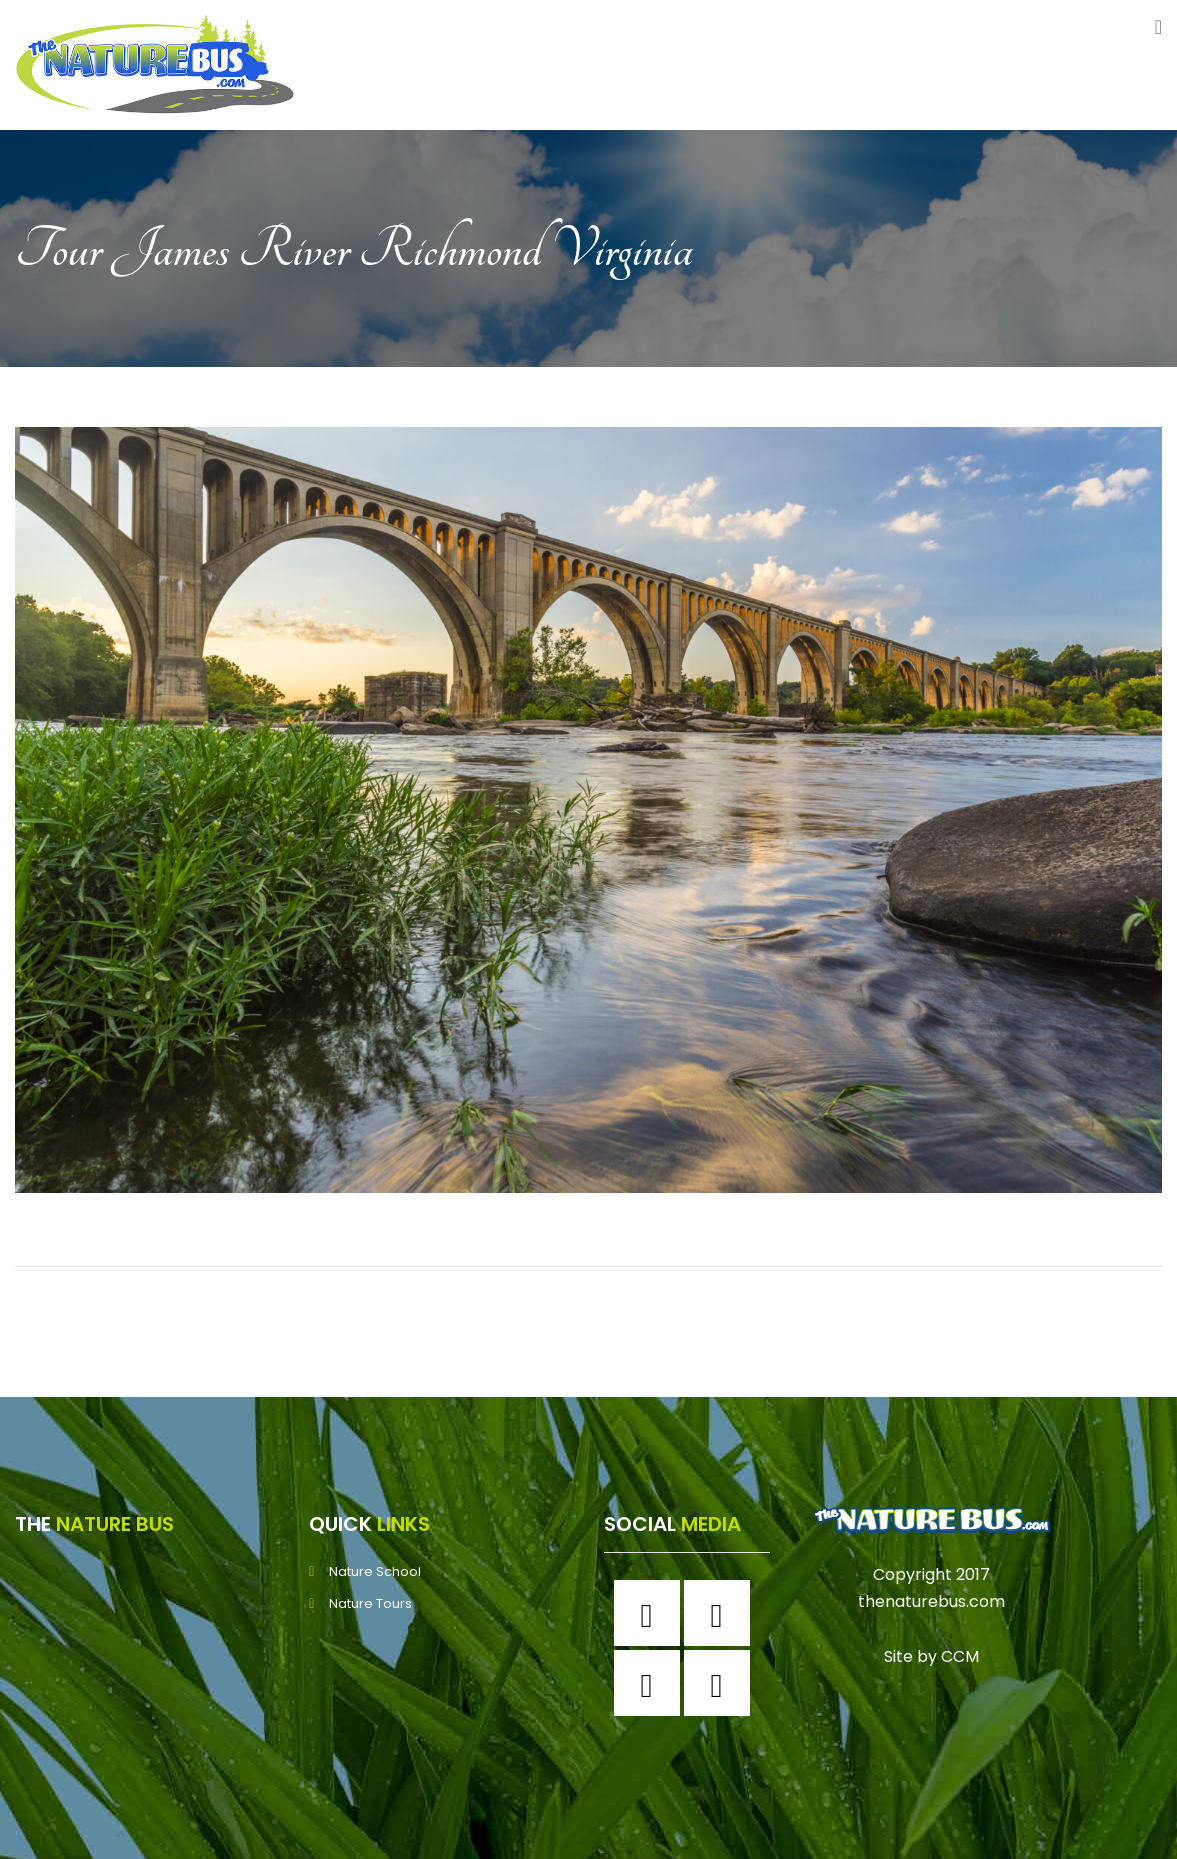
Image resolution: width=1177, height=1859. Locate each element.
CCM (960, 1656)
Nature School (375, 1571)
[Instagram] (722, 1613)
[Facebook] (652, 1613)
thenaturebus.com (931, 1601)
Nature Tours (370, 1603)
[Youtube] (722, 1683)
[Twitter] (652, 1683)
